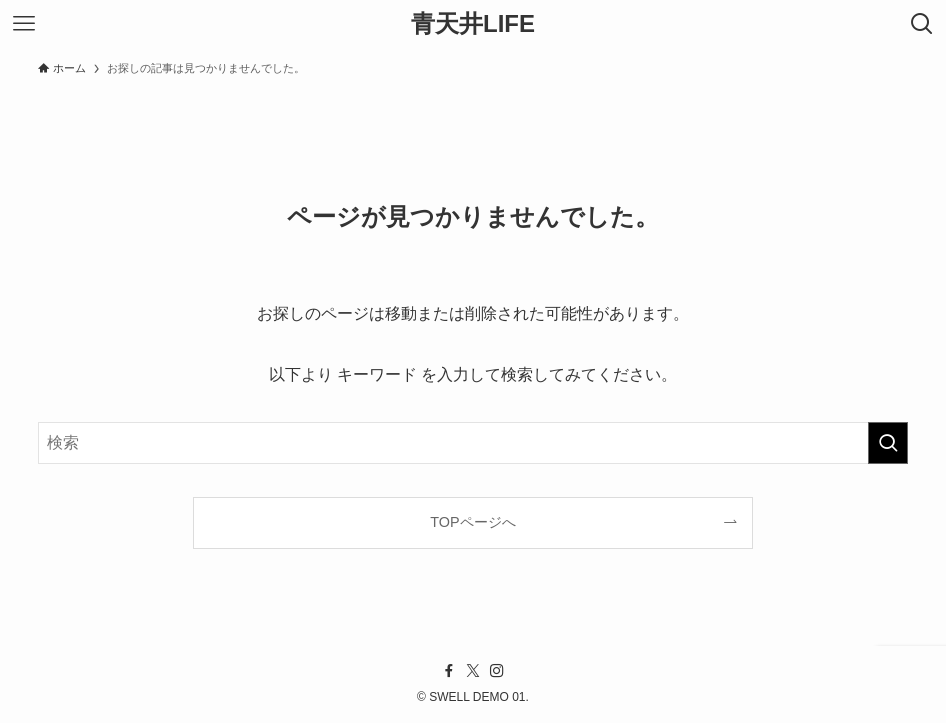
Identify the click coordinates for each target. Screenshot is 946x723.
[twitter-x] (473, 671)
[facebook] (449, 671)
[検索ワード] (473, 443)
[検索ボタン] (922, 24)
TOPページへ (472, 522)
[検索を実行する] (888, 443)
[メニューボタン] (24, 24)
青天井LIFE (473, 24)
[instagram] (497, 671)
